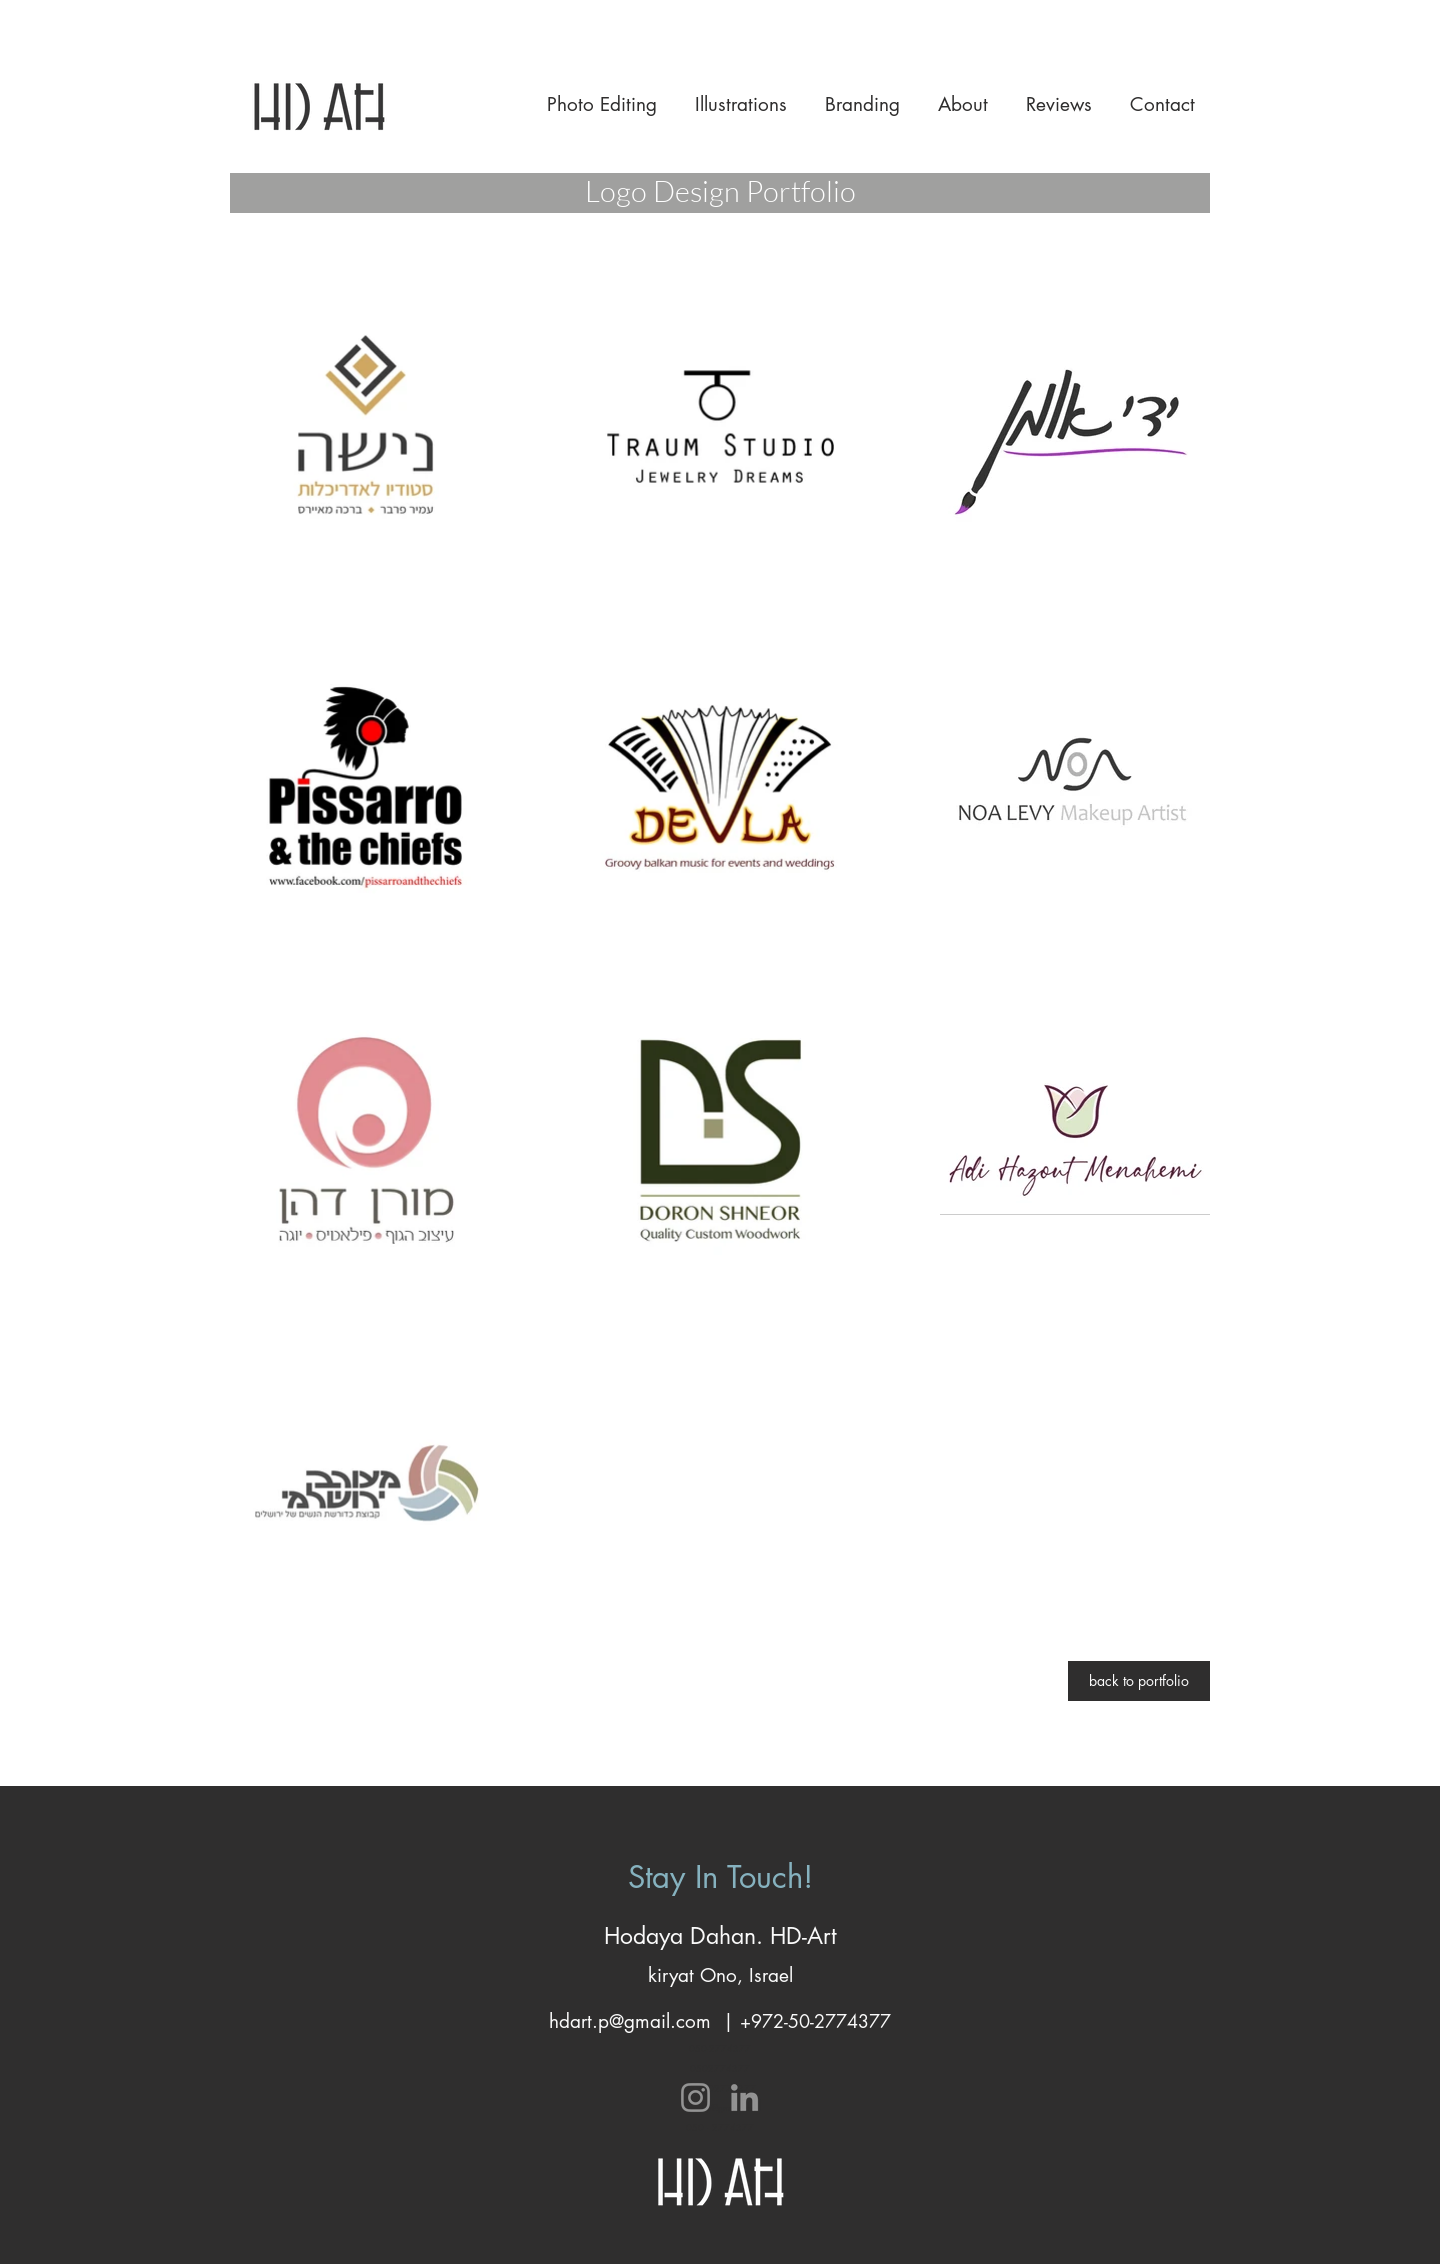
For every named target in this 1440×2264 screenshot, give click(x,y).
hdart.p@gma (605, 2021)
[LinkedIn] (744, 2097)
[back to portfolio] (1139, 1681)
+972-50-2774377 (815, 2021)
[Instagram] (695, 2097)
